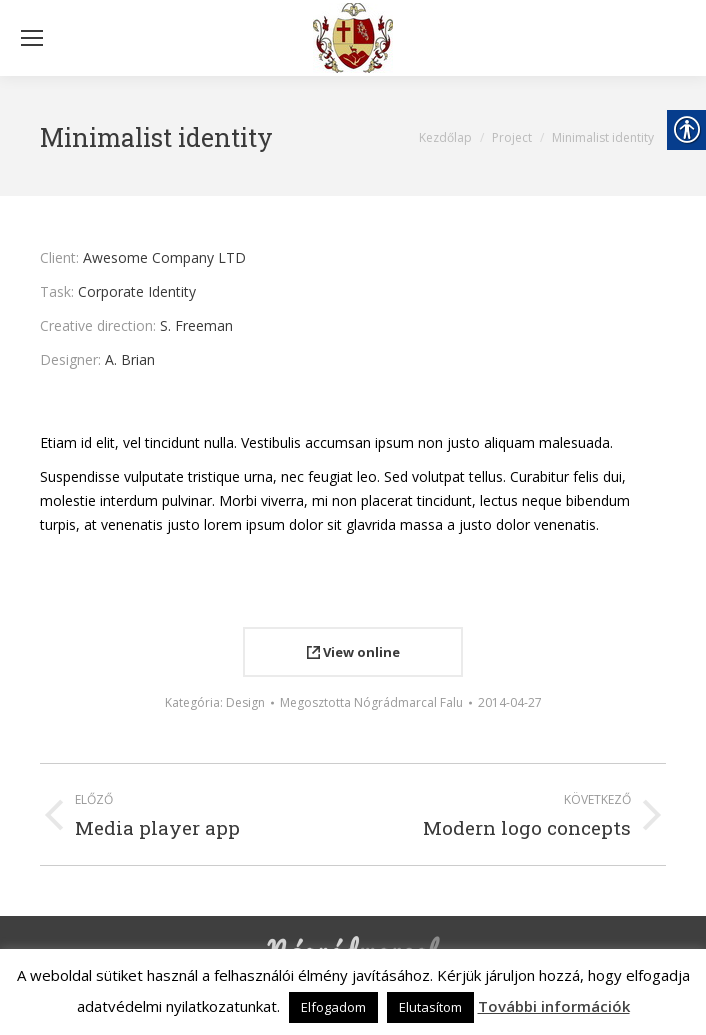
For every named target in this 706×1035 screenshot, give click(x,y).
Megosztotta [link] (371, 702)
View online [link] (353, 652)
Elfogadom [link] (333, 1007)
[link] (353, 38)
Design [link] (245, 702)
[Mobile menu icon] (32, 38)
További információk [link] (554, 1006)
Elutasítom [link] (430, 1007)
